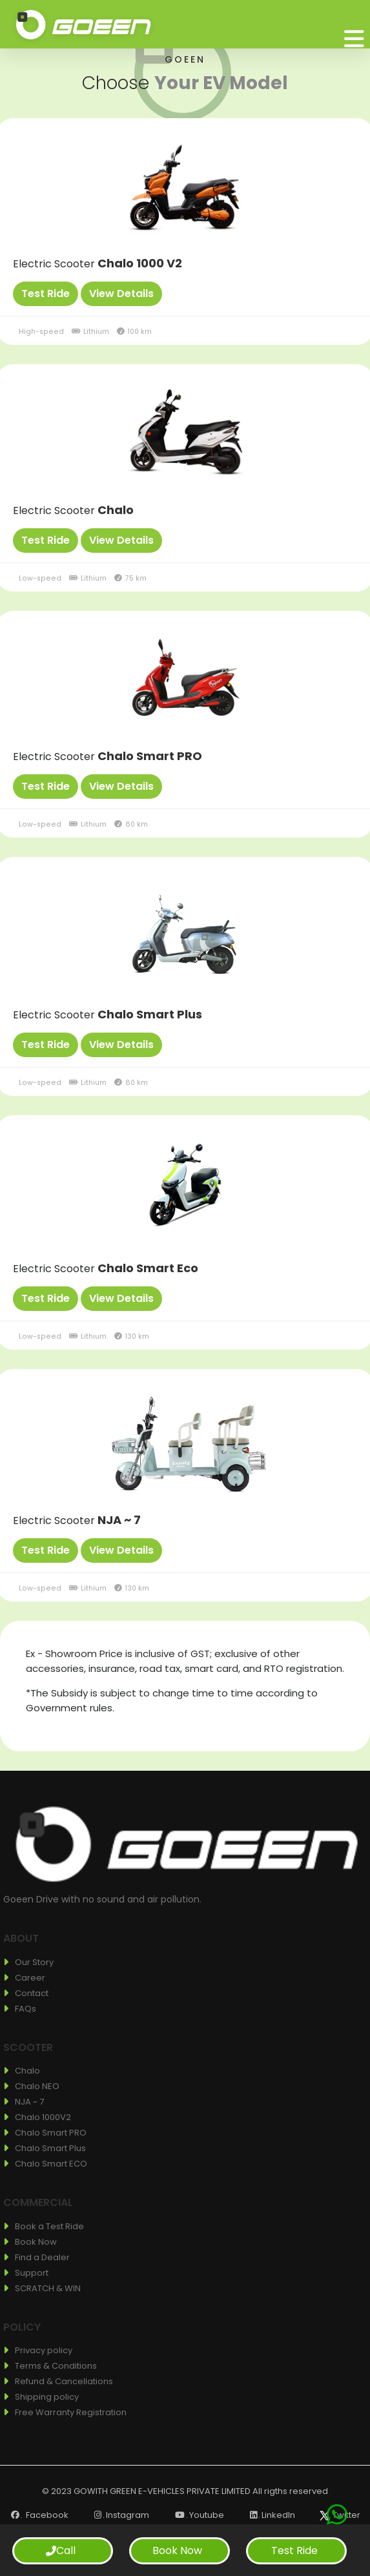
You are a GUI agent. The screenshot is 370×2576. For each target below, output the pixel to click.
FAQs (25, 2009)
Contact (31, 1993)
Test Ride (294, 2550)
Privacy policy (43, 2350)
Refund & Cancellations (64, 2381)
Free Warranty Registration (71, 2412)
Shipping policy (47, 2397)
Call (61, 2550)
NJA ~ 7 (119, 1520)
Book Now (36, 2242)
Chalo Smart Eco (148, 1268)
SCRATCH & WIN (48, 2288)
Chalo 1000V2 (43, 2117)
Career (30, 1978)
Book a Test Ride (49, 2226)
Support (31, 2273)
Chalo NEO (37, 2086)
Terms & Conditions (56, 2366)
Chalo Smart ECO (51, 2164)
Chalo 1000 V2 (140, 263)
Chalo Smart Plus (150, 1014)
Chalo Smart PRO (150, 756)
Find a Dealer (42, 2257)
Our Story (34, 1962)
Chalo (116, 510)
